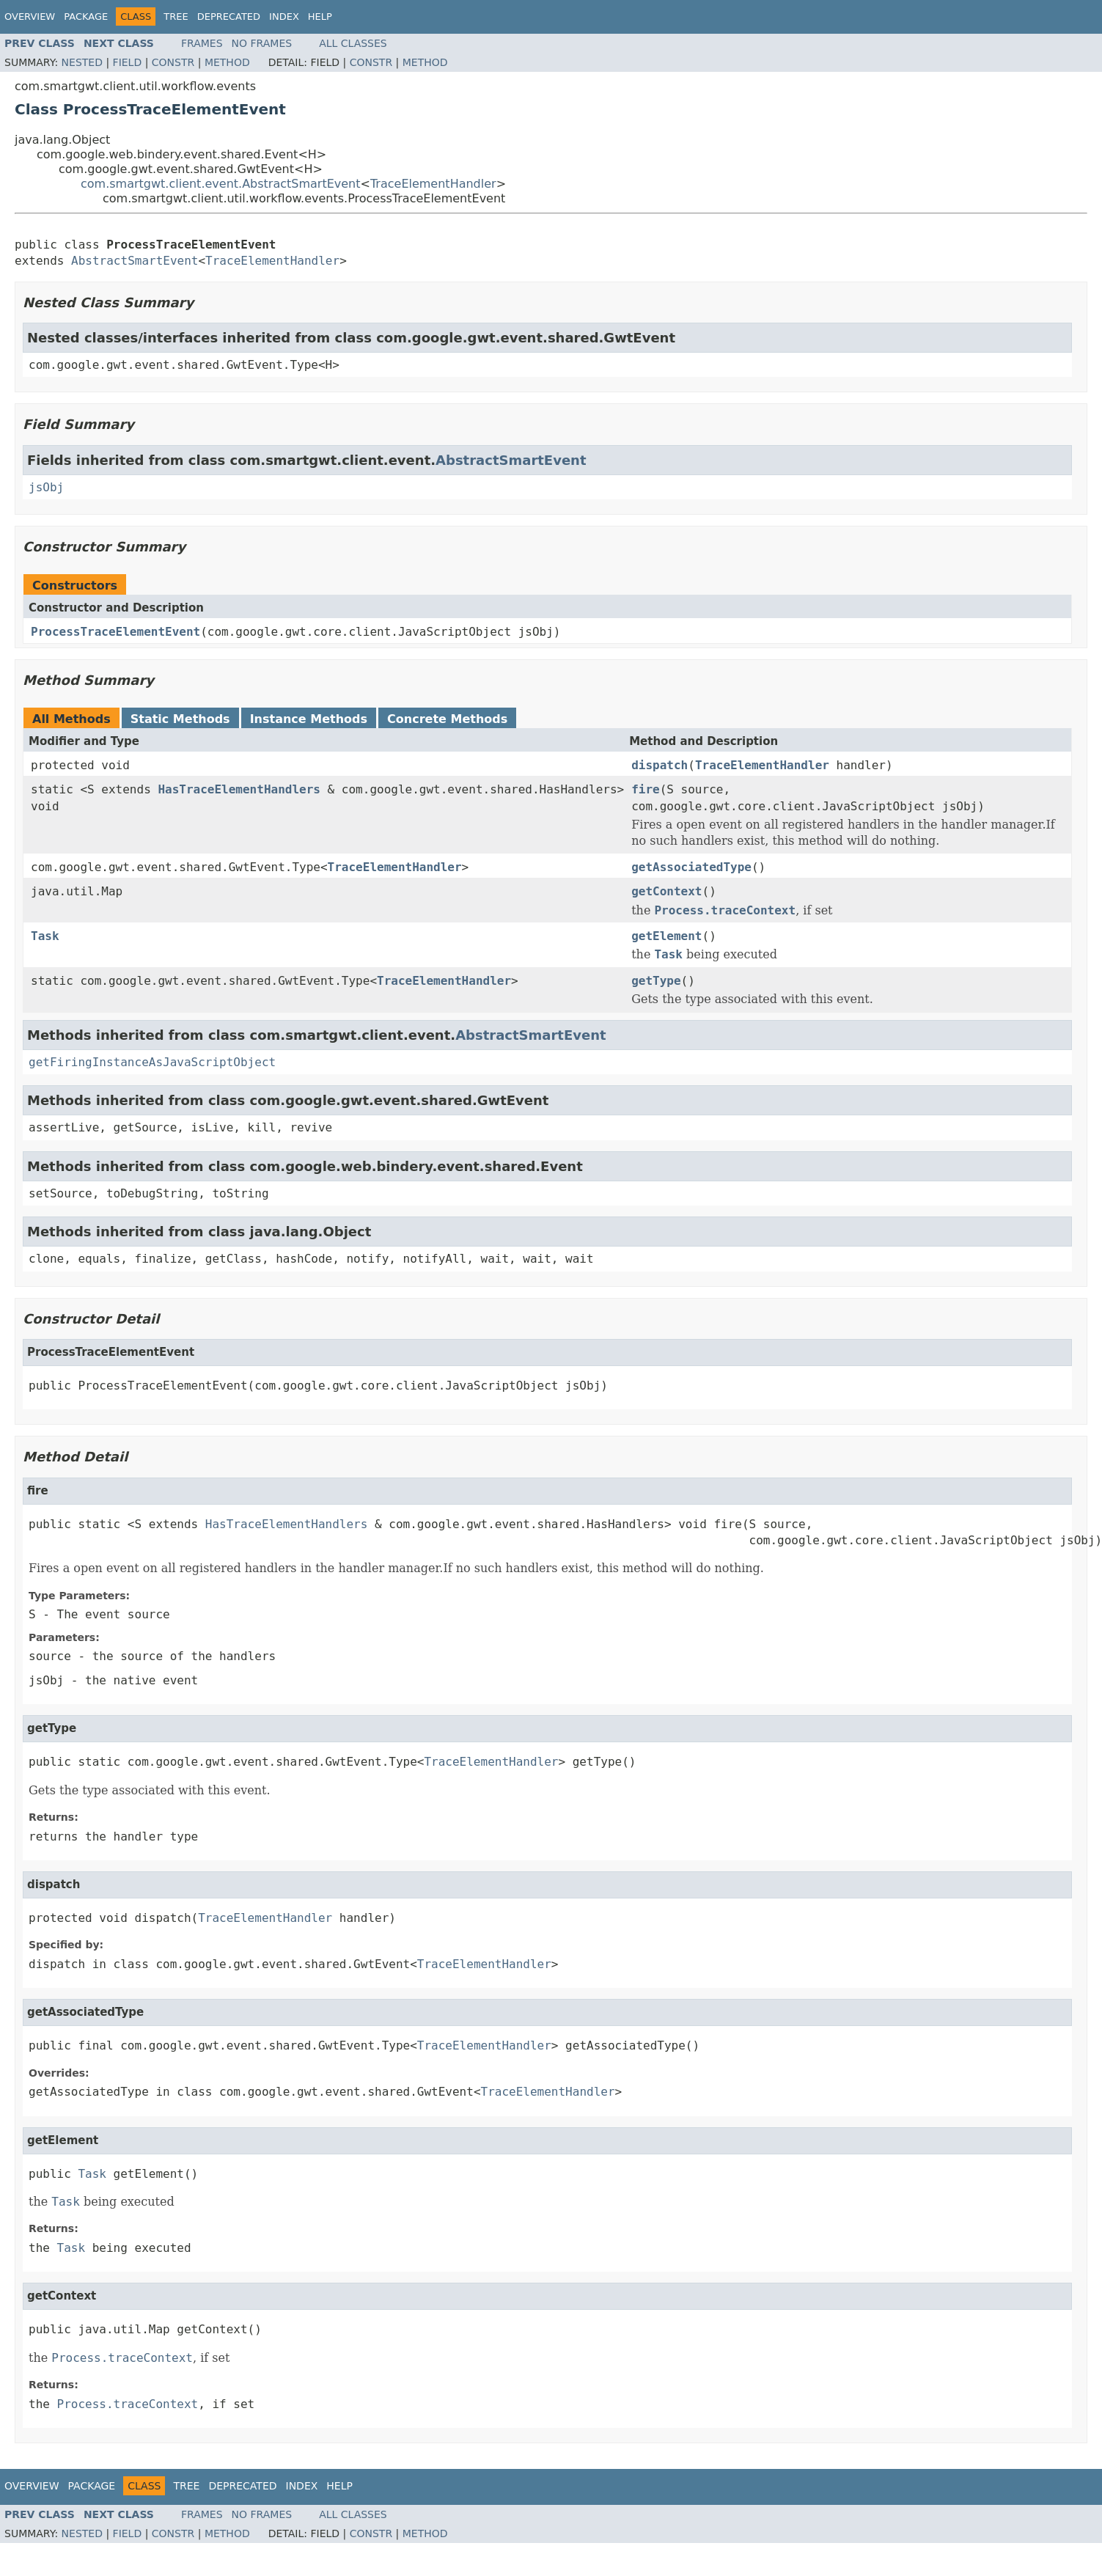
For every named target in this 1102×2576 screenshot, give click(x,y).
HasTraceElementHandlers (239, 789)
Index (284, 16)
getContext (666, 891)
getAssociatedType (691, 867)
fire (645, 789)
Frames (202, 43)
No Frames (262, 43)
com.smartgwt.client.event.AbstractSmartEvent (221, 184)
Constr (173, 62)
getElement (666, 936)
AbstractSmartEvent (134, 261)
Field (127, 62)
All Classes (353, 43)
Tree (176, 16)
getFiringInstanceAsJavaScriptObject (152, 1062)
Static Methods (180, 719)
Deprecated (228, 16)
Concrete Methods (447, 719)
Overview (29, 16)
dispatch (659, 765)
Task (45, 936)
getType (655, 981)
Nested (82, 62)
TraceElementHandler (433, 184)
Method (227, 62)
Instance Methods (308, 719)
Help (320, 16)
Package (86, 16)
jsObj (46, 487)
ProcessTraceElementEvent (115, 632)
